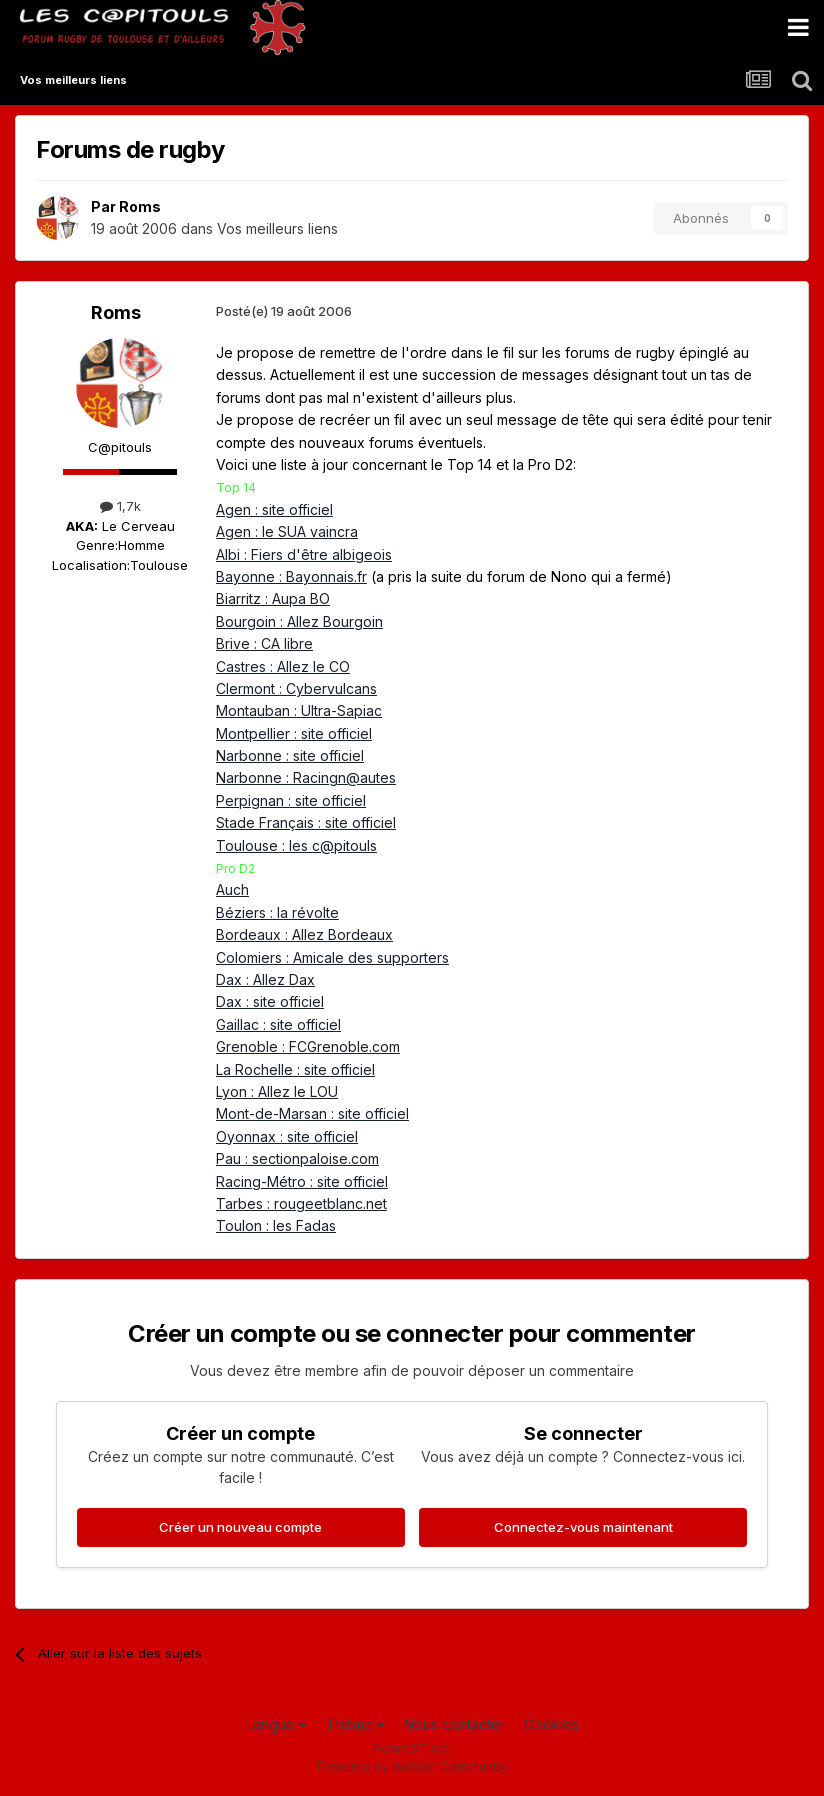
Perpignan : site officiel (291, 800)
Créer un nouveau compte (240, 1527)
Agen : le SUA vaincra (287, 531)
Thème (355, 1724)
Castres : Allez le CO (283, 666)
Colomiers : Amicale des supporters (332, 957)
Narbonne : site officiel (290, 755)
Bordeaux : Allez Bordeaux (304, 934)
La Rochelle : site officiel (295, 1069)
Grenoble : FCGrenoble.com (308, 1046)
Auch (232, 889)
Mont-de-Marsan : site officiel (312, 1113)
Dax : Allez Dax (265, 979)
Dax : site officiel (270, 1001)
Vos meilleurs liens (277, 228)
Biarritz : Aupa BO (273, 598)
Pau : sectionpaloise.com (297, 1158)
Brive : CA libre (264, 643)
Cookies (551, 1724)
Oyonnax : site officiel (287, 1136)
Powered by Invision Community (412, 1766)
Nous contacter (454, 1724)
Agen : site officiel (274, 509)
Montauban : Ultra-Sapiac (299, 710)
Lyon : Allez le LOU (277, 1091)
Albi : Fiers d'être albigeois (304, 554)
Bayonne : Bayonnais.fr (291, 576)
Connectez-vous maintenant (583, 1527)
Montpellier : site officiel (294, 733)
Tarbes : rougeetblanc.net (301, 1203)
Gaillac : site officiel (278, 1024)
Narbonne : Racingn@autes (306, 777)
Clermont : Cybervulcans (296, 688)
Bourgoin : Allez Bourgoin (299, 621)
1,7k (120, 506)
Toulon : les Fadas (276, 1225)
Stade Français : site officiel (306, 822)
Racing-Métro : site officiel (302, 1181)
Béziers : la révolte (277, 912)
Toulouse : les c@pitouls (296, 845)
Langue (276, 1724)
